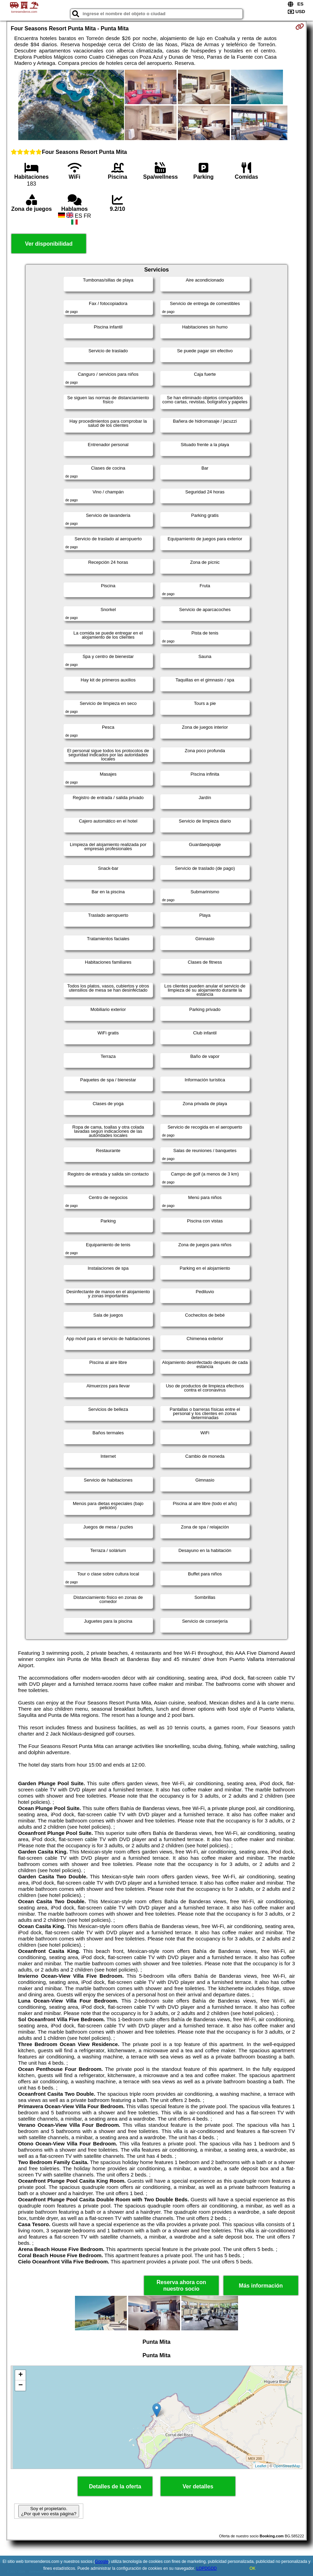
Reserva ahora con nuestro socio (181, 2285)
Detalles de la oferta (115, 2486)
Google (101, 2561)
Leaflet (260, 2466)
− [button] (20, 2385)
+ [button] (20, 2375)
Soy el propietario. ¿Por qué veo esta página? (48, 2511)
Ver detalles (198, 2486)
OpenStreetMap (286, 2466)
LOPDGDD (206, 2568)
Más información (261, 2286)
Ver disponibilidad (49, 244)
